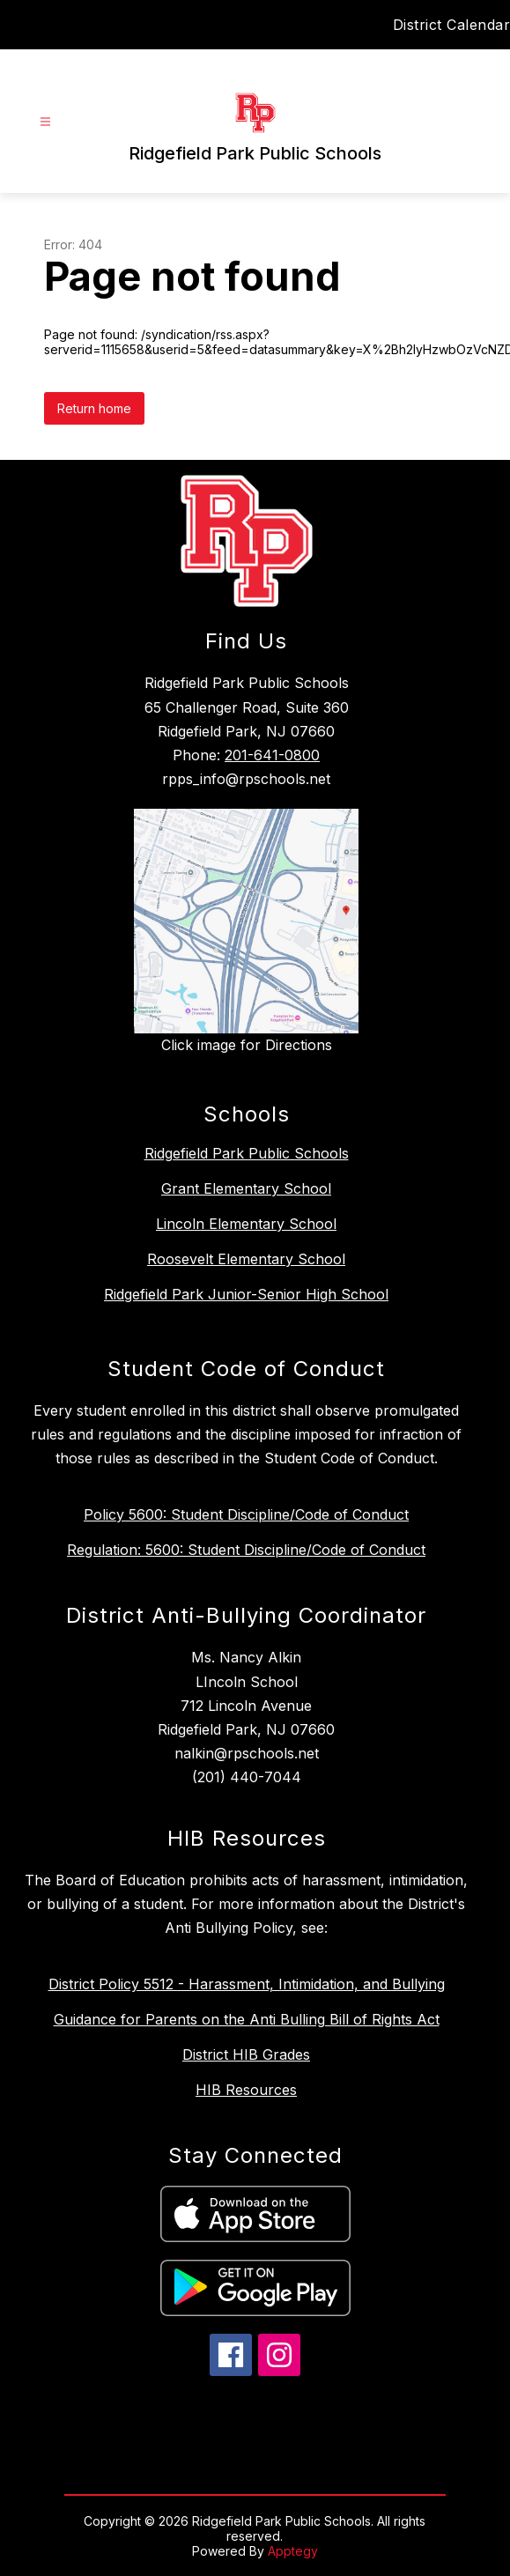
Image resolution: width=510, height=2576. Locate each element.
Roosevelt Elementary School (246, 1259)
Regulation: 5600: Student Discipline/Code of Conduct (246, 1549)
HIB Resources (246, 2090)
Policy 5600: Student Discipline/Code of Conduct (246, 1514)
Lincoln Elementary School (246, 1223)
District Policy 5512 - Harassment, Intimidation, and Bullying (246, 1984)
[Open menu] (45, 122)
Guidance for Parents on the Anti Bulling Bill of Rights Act (247, 2019)
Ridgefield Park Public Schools (246, 1153)
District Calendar (452, 24)
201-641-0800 (272, 755)
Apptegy (293, 2550)
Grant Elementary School (246, 1188)
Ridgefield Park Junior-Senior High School (246, 1294)
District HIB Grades (246, 2054)
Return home (94, 408)
